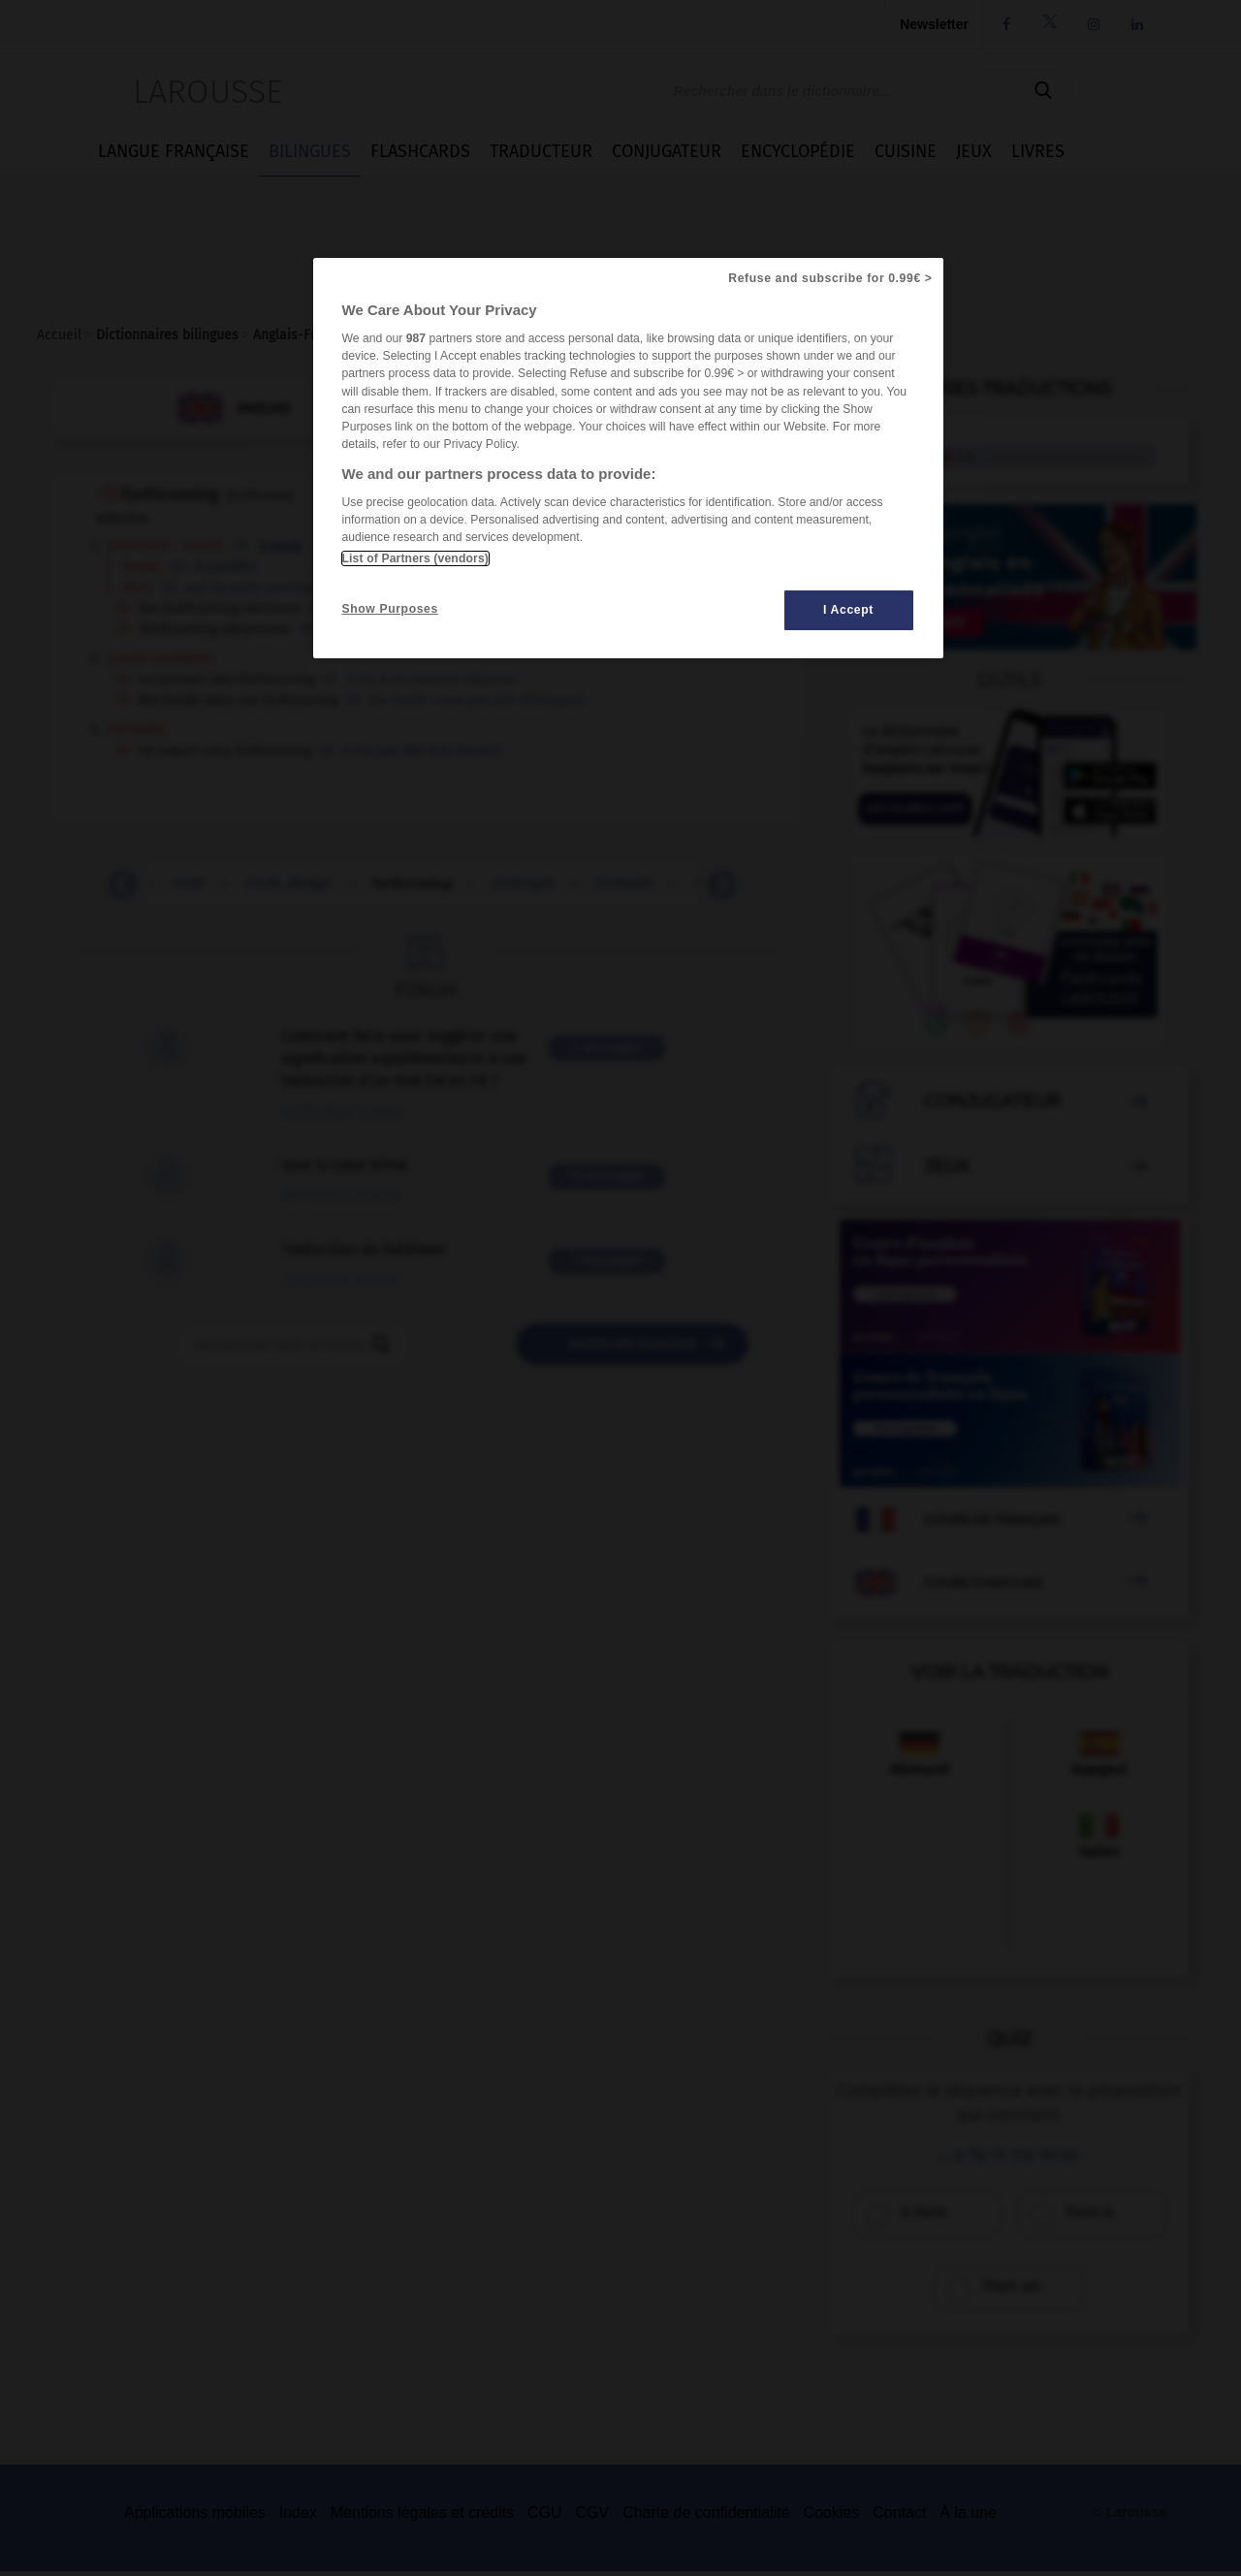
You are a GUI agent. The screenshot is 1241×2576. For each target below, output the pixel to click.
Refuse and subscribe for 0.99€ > (830, 278)
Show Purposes (390, 609)
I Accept (848, 610)
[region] (628, 458)
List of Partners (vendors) (415, 558)
